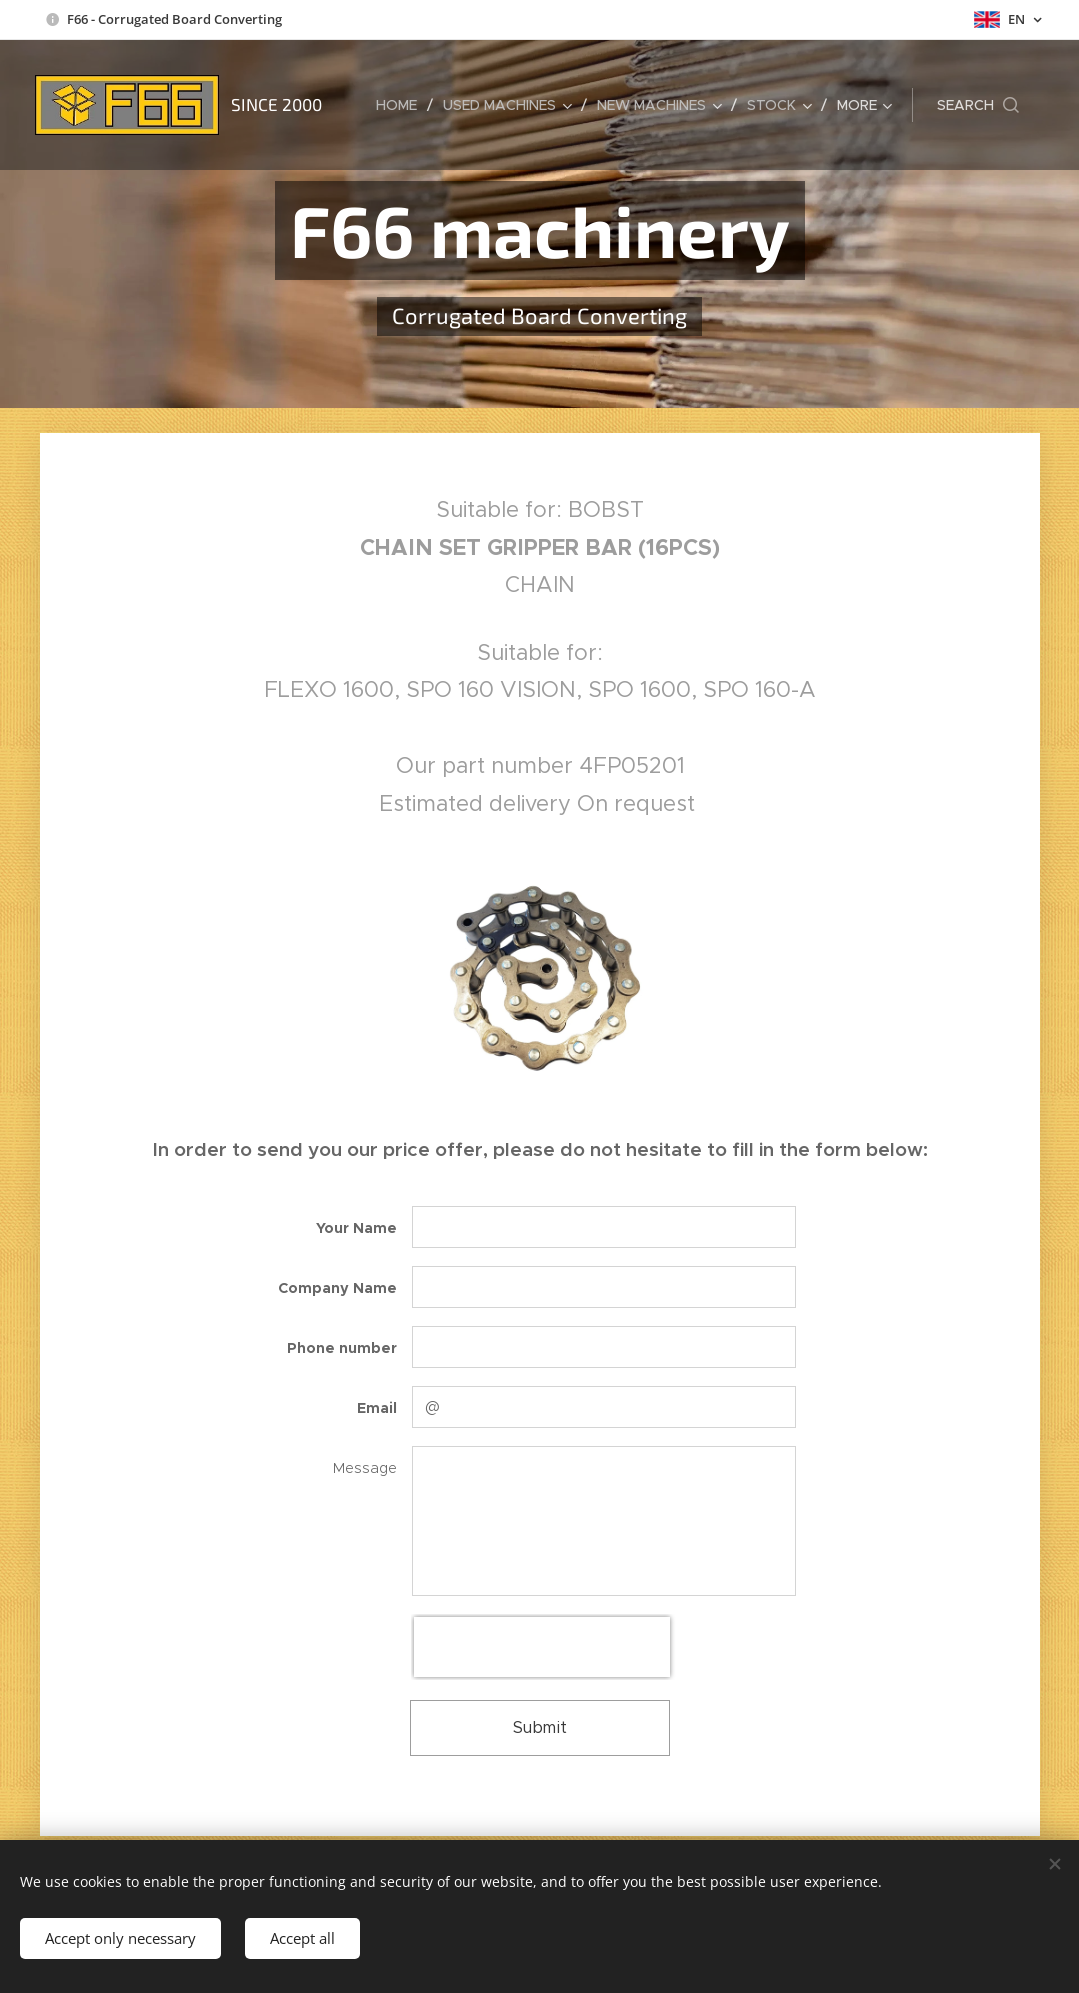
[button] (978, 105)
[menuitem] (402, 105)
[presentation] (542, 1647)
